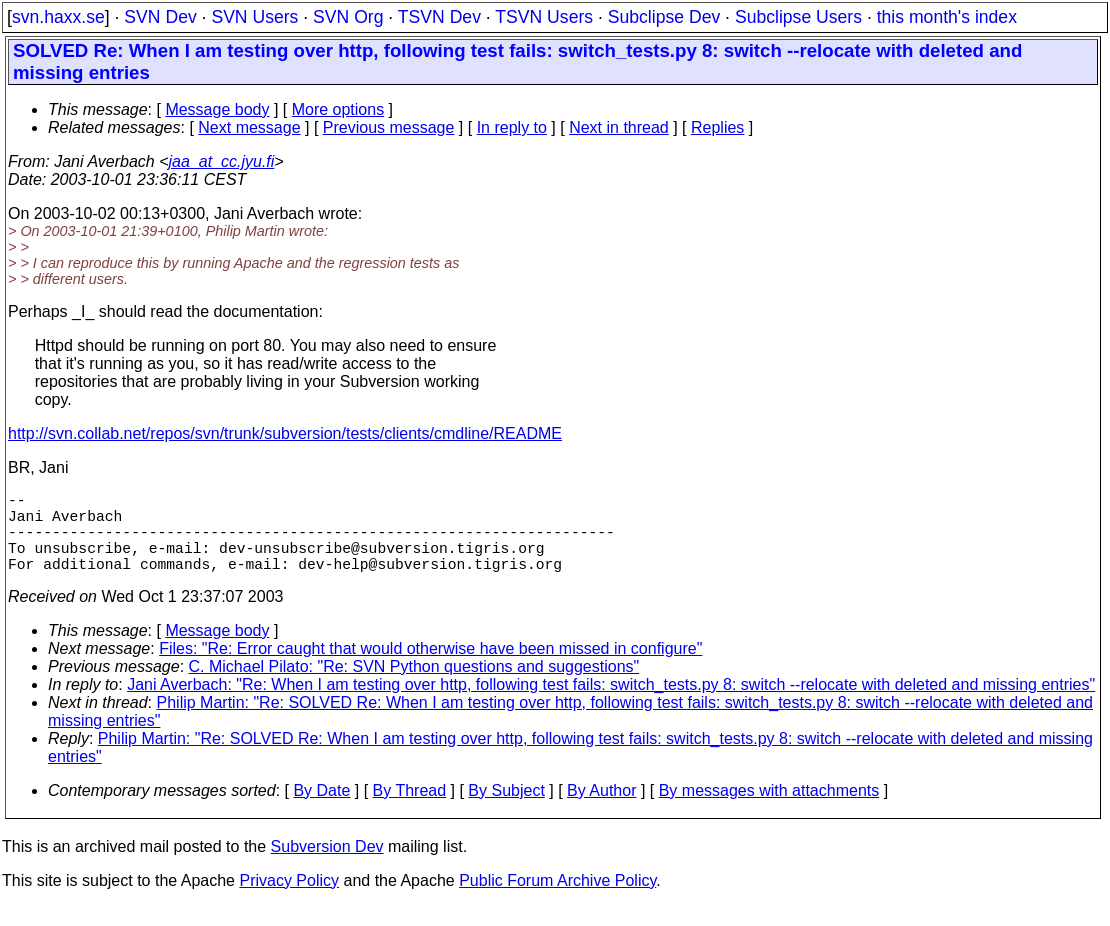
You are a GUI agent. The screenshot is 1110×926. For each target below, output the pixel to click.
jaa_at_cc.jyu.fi (222, 161)
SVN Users (254, 17)
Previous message (389, 127)
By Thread (410, 810)
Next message (249, 127)
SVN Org (348, 17)
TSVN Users (544, 17)
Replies (717, 127)
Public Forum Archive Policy (557, 900)
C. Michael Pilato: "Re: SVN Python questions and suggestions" (414, 686)
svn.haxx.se (58, 17)
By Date (321, 810)
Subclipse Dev (664, 17)
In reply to (512, 127)
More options (338, 109)
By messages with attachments (769, 810)
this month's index (947, 17)
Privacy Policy (289, 900)
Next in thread (619, 127)
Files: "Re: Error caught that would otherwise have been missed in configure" (430, 668)
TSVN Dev (439, 17)
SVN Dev (160, 17)
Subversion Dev (327, 866)
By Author (601, 810)
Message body (217, 109)
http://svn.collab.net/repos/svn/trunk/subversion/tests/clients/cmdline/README (285, 433)
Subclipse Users (798, 17)
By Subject (506, 810)
